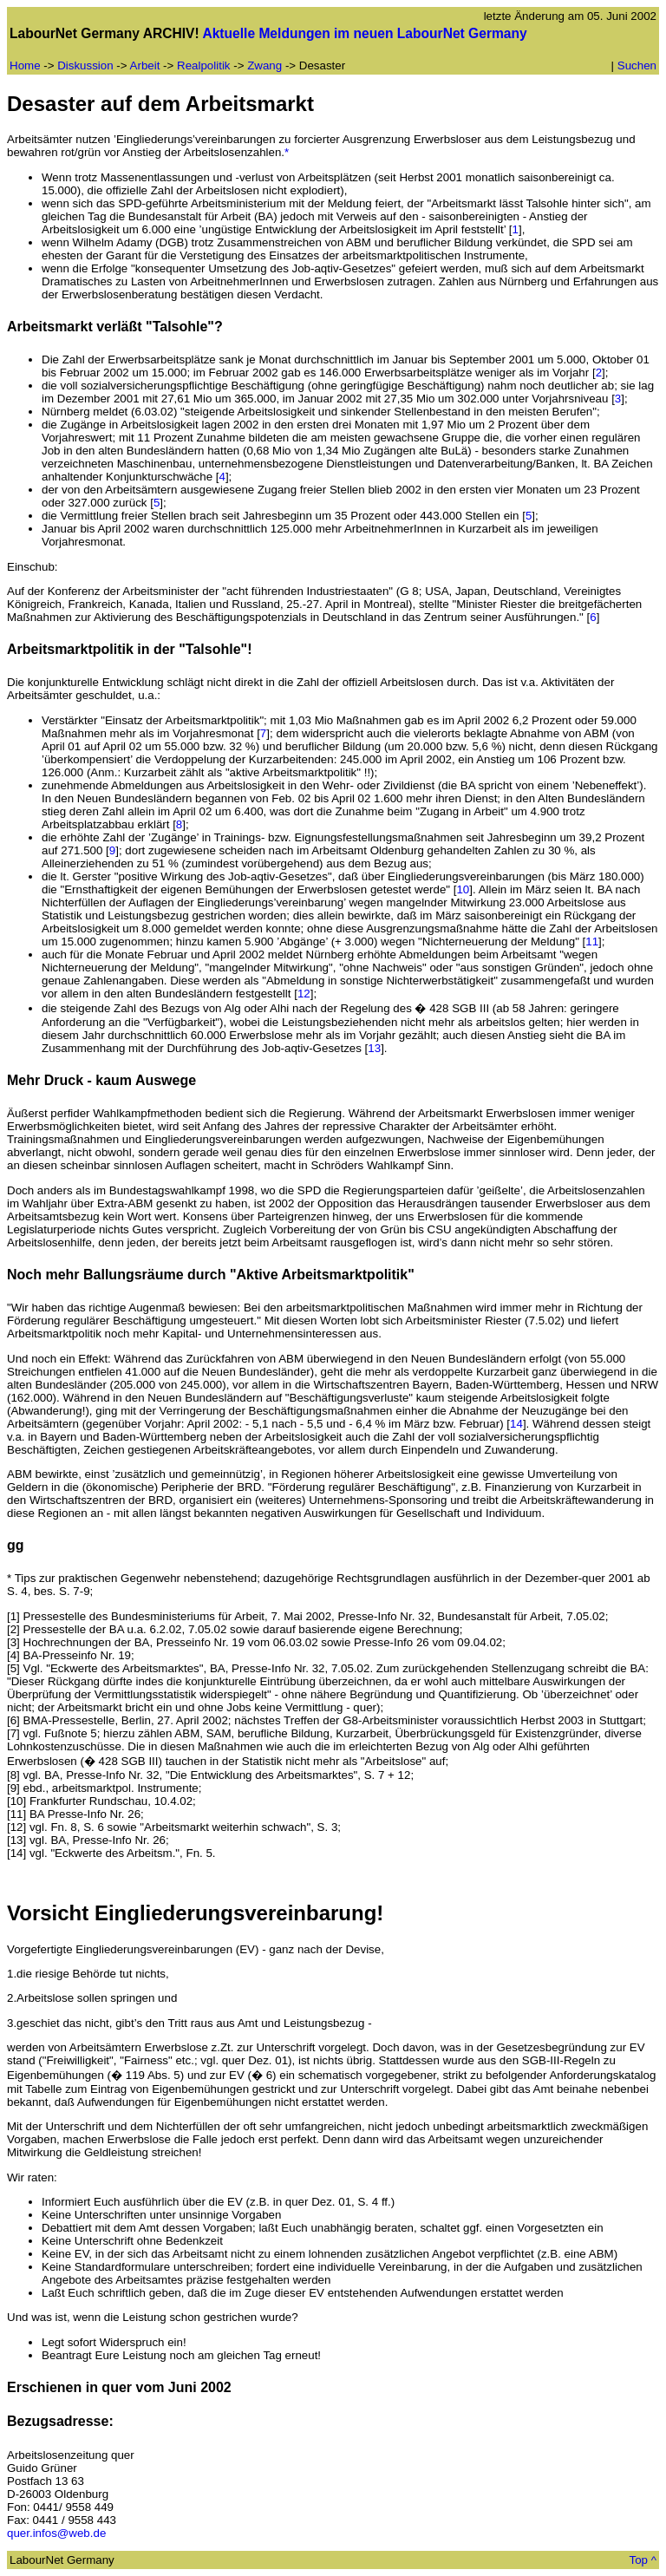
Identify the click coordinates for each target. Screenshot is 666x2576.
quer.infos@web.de (56, 2533)
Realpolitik (204, 65)
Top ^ (643, 2559)
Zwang (264, 65)
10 (462, 889)
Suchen (636, 65)
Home (25, 65)
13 (374, 1048)
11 (591, 941)
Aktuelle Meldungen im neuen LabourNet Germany (364, 33)
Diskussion (85, 65)
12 (303, 993)
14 (516, 1423)
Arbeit (145, 65)
